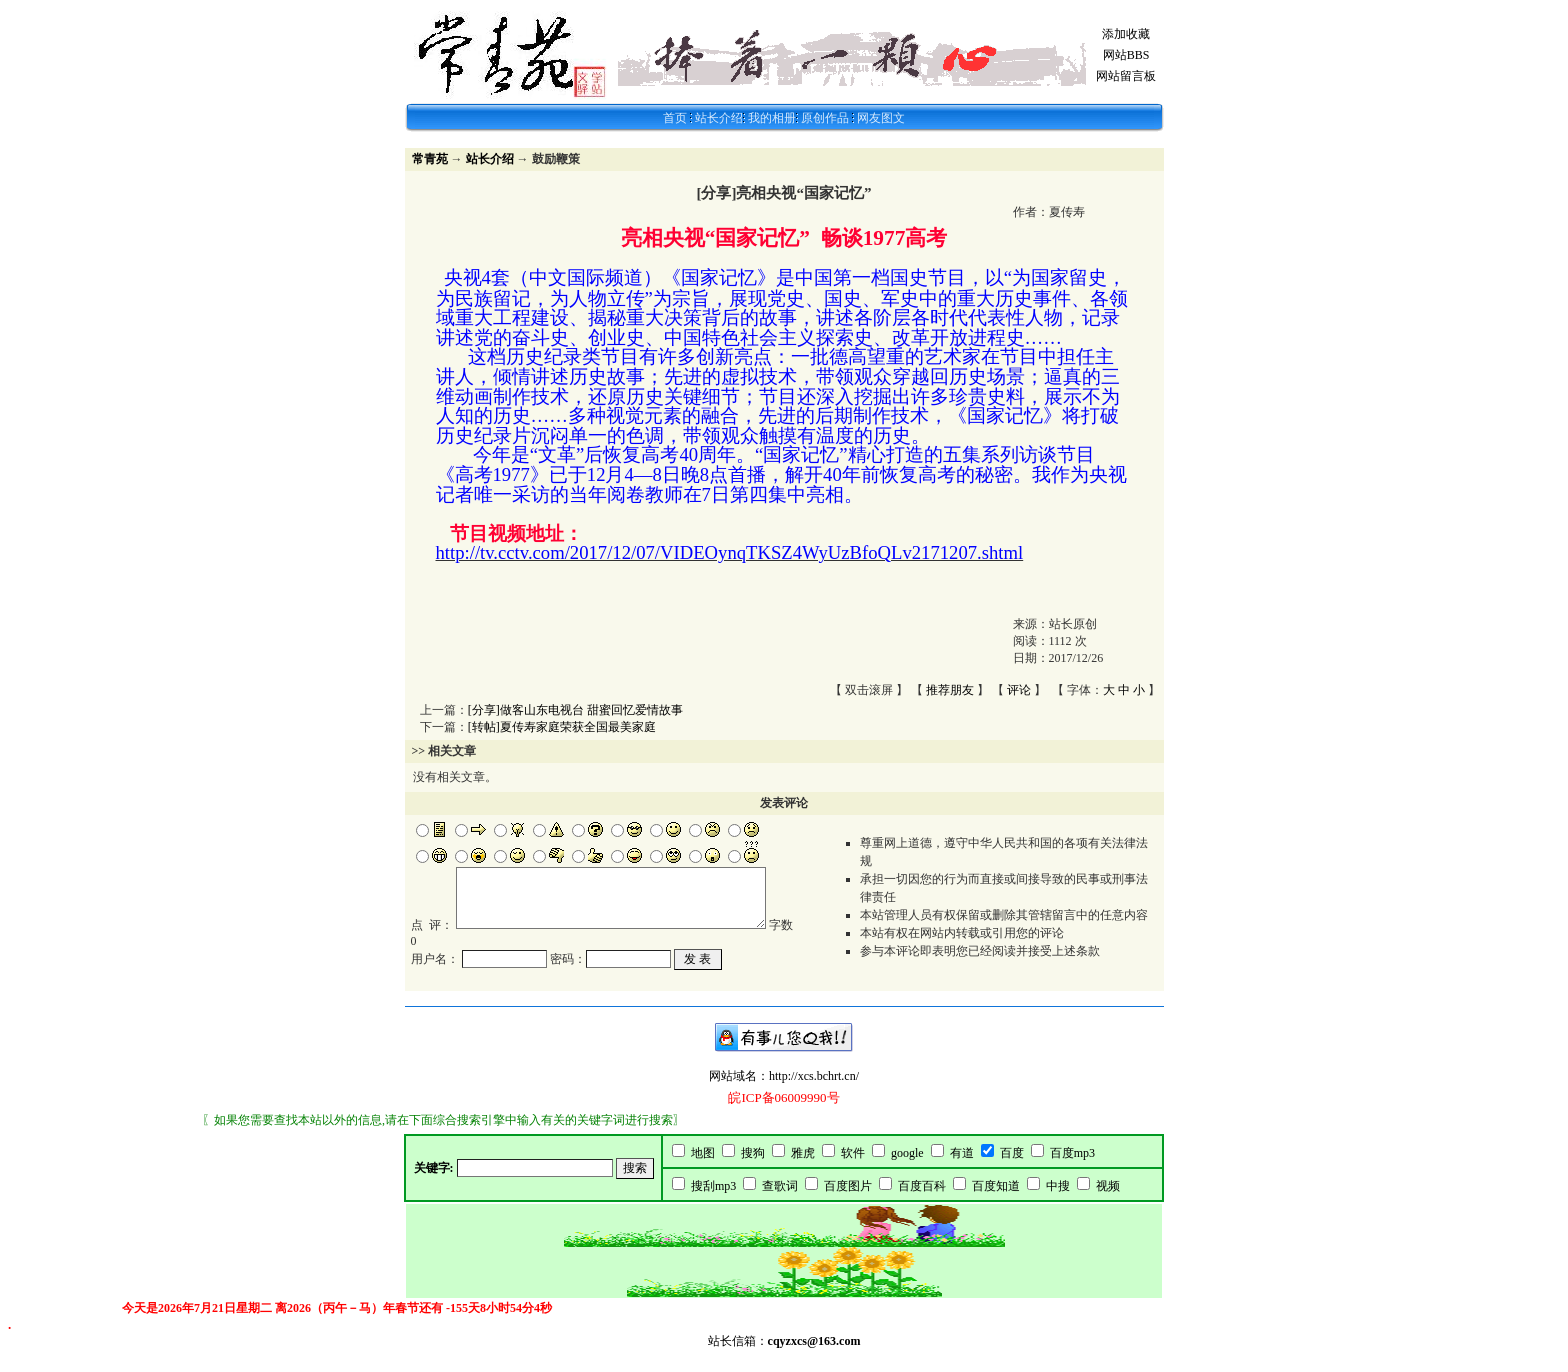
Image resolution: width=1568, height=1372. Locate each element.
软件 (853, 1167)
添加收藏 (1126, 34)
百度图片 (848, 1200)
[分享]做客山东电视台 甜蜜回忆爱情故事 (575, 710)
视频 (1108, 1200)
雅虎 (803, 1167)
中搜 (1058, 1200)
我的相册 (772, 118)
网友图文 (881, 118)
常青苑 (430, 159)
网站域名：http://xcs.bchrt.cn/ (784, 1090)
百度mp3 (1072, 1167)
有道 (962, 1167)
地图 (703, 1167)
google (907, 1167)
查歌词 (780, 1200)
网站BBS (1126, 55)
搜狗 (753, 1167)
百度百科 (922, 1200)
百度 (1012, 1167)
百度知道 (996, 1200)
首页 (675, 118)
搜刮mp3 (713, 1200)
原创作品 (826, 118)
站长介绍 (719, 118)
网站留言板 (1126, 76)
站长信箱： (784, 1355)
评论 (1019, 690)
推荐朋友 (950, 690)
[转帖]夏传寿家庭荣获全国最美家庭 (562, 727)
